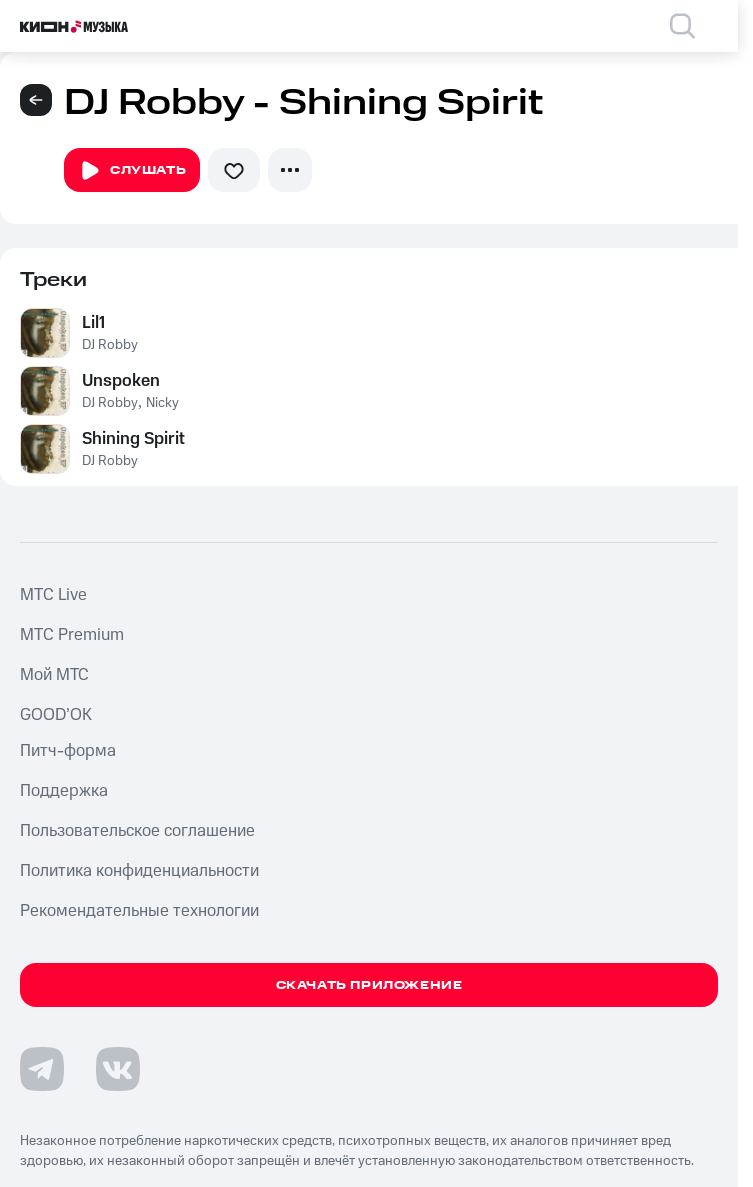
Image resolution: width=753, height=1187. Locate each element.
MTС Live (53, 595)
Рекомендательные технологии (139, 911)
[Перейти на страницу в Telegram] (42, 1069)
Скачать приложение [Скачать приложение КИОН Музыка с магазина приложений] (369, 985)
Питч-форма (68, 751)
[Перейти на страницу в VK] (118, 1069)
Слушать (132, 171)
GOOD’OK (56, 715)
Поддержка (64, 791)
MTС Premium (72, 635)
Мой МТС (54, 675)
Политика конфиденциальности (139, 871)
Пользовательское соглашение (137, 831)
